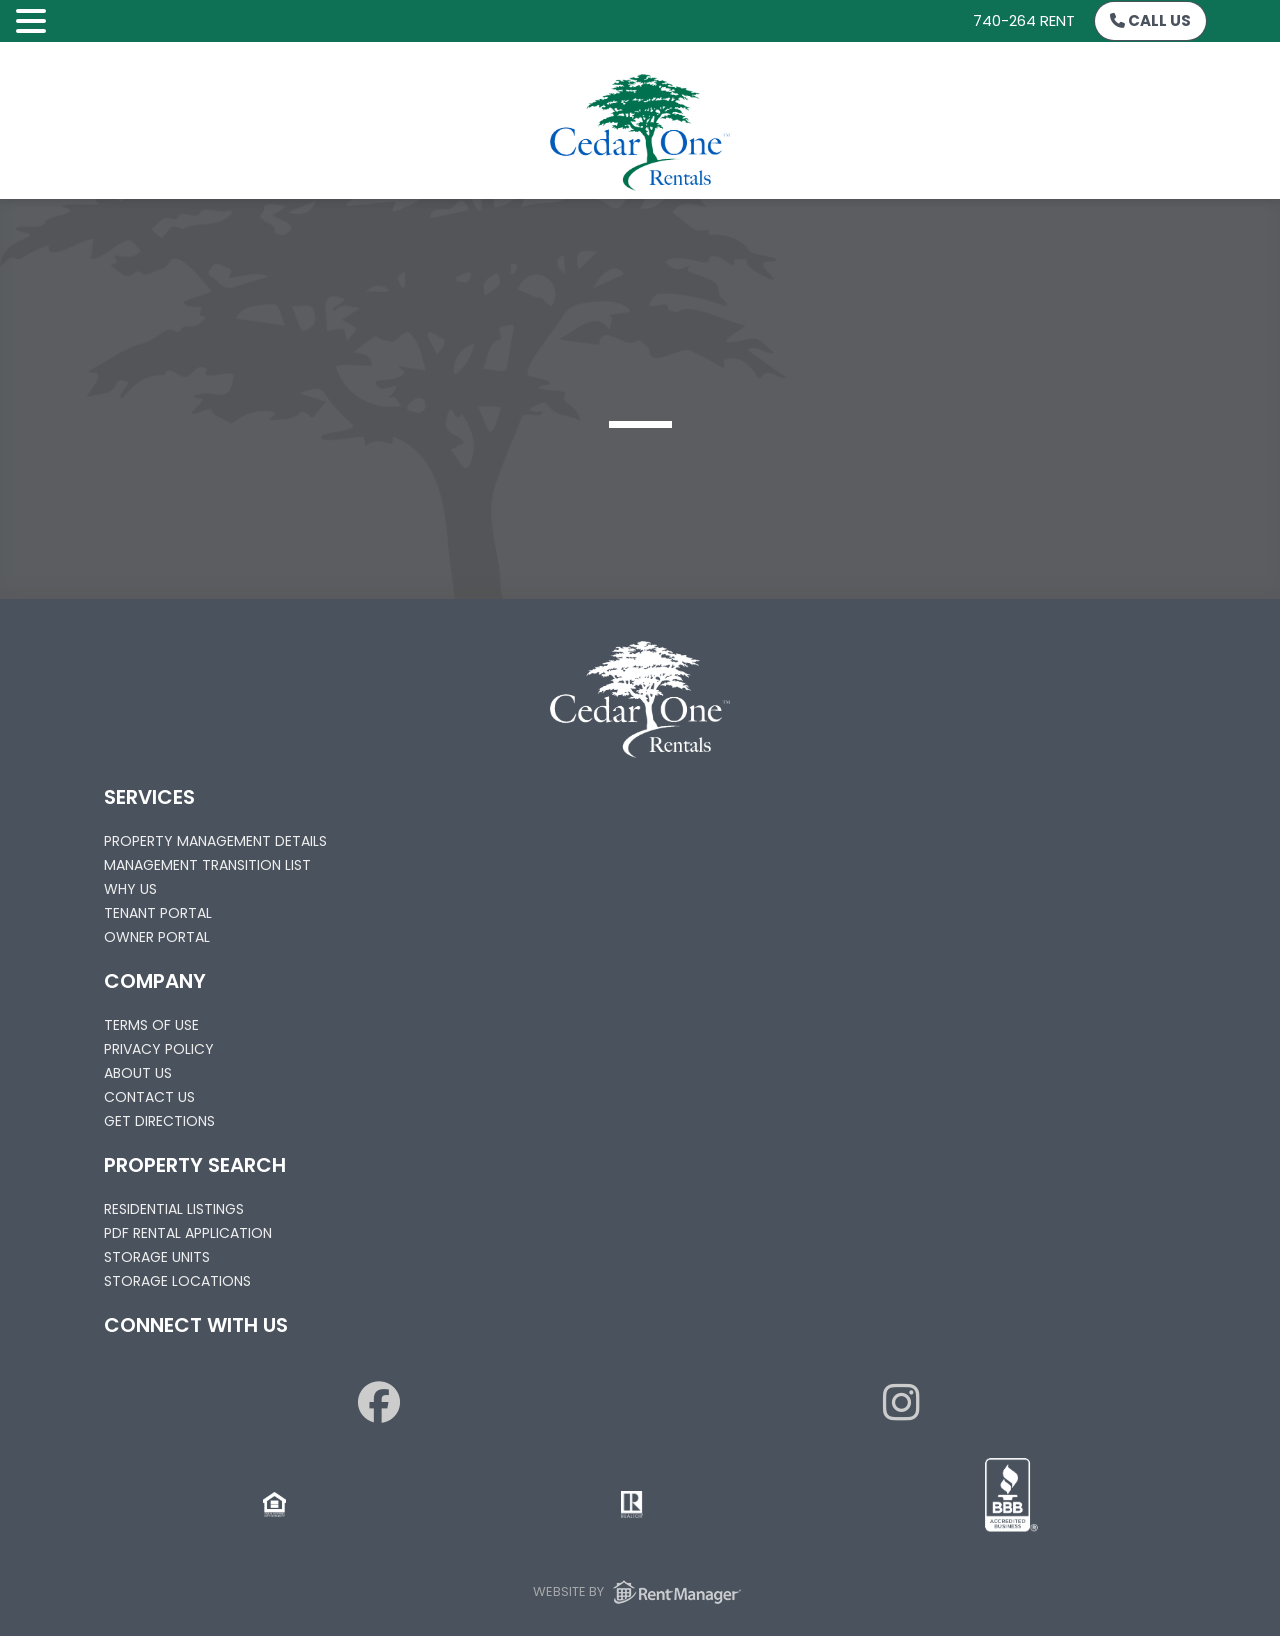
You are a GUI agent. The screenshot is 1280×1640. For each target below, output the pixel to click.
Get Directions (159, 1121)
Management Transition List (207, 865)
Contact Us (149, 1097)
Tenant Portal (158, 913)
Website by (640, 1592)
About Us (138, 1073)
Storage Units (157, 1257)
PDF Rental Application (188, 1233)
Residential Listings (174, 1209)
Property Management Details (215, 841)
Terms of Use (151, 1025)
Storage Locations (177, 1281)
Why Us (130, 889)
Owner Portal (157, 937)
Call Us (1150, 20)
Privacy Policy (159, 1049)
